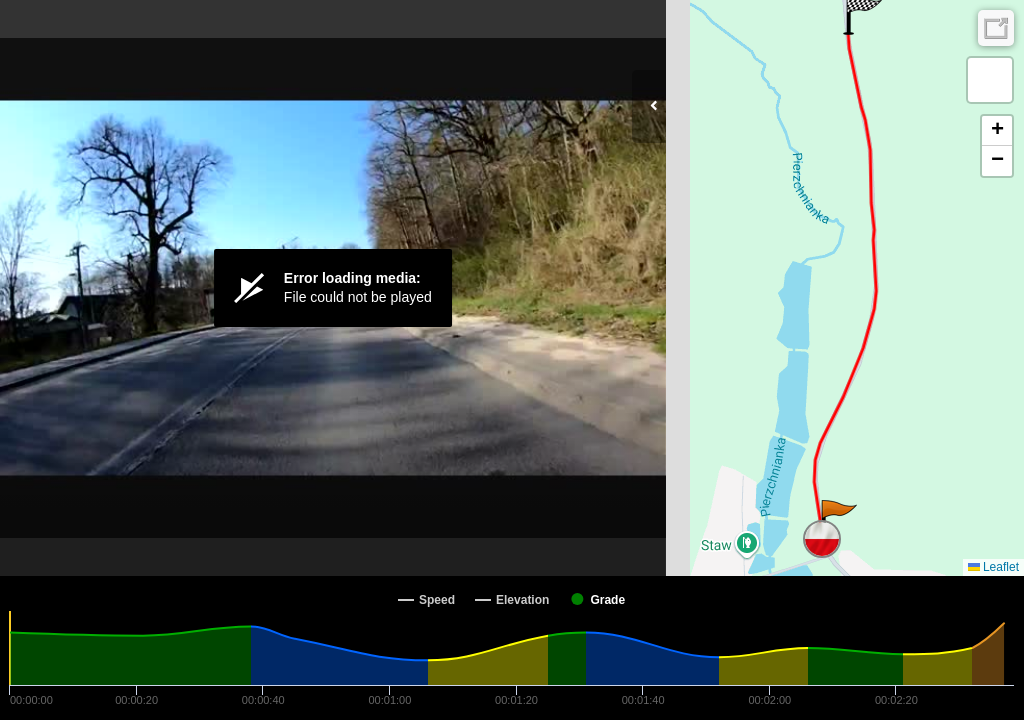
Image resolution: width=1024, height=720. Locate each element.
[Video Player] (333, 288)
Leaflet (993, 567)
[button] (837, 520)
